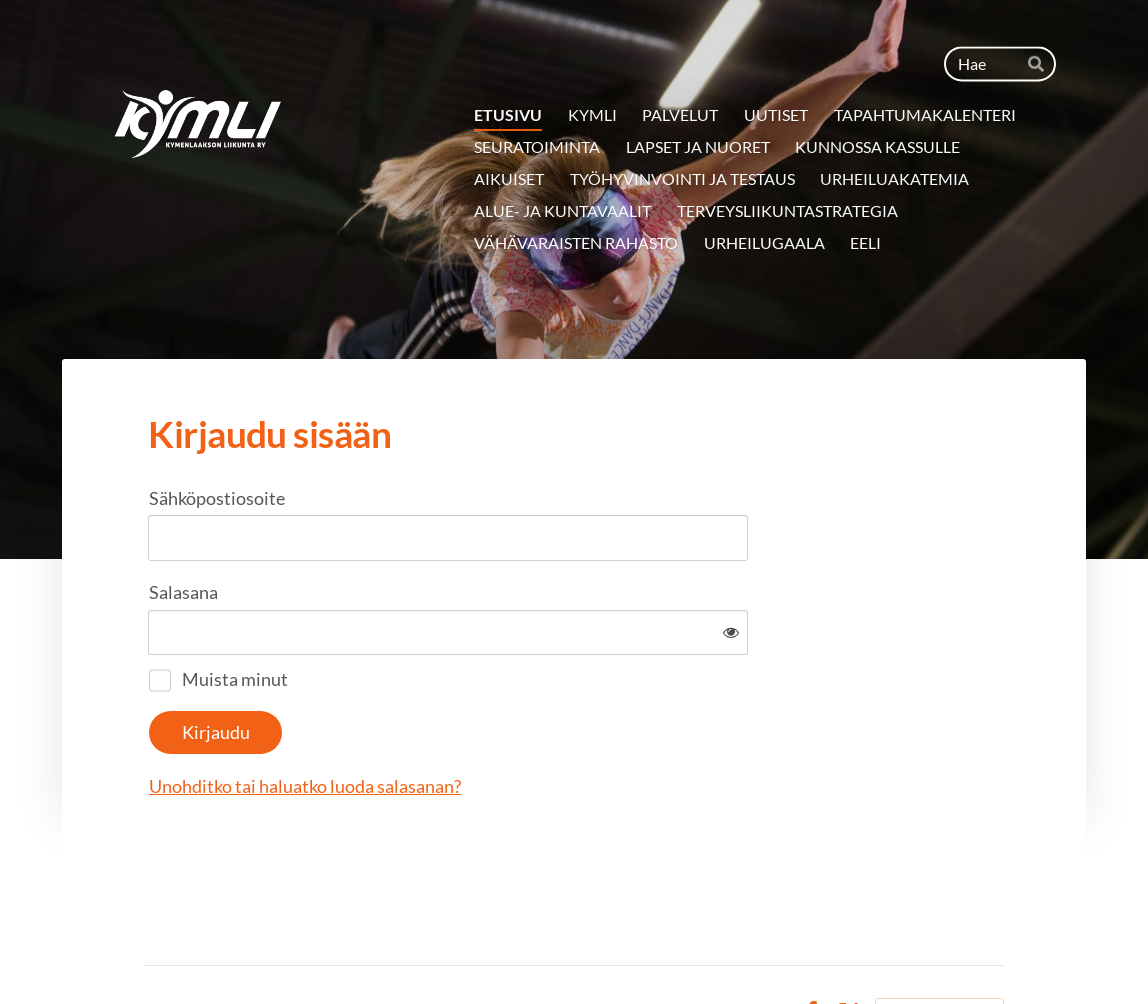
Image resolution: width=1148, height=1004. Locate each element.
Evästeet (755, 947)
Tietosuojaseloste (652, 947)
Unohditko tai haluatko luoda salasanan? (521, 721)
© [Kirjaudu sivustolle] (152, 946)
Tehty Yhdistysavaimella (939, 947)
